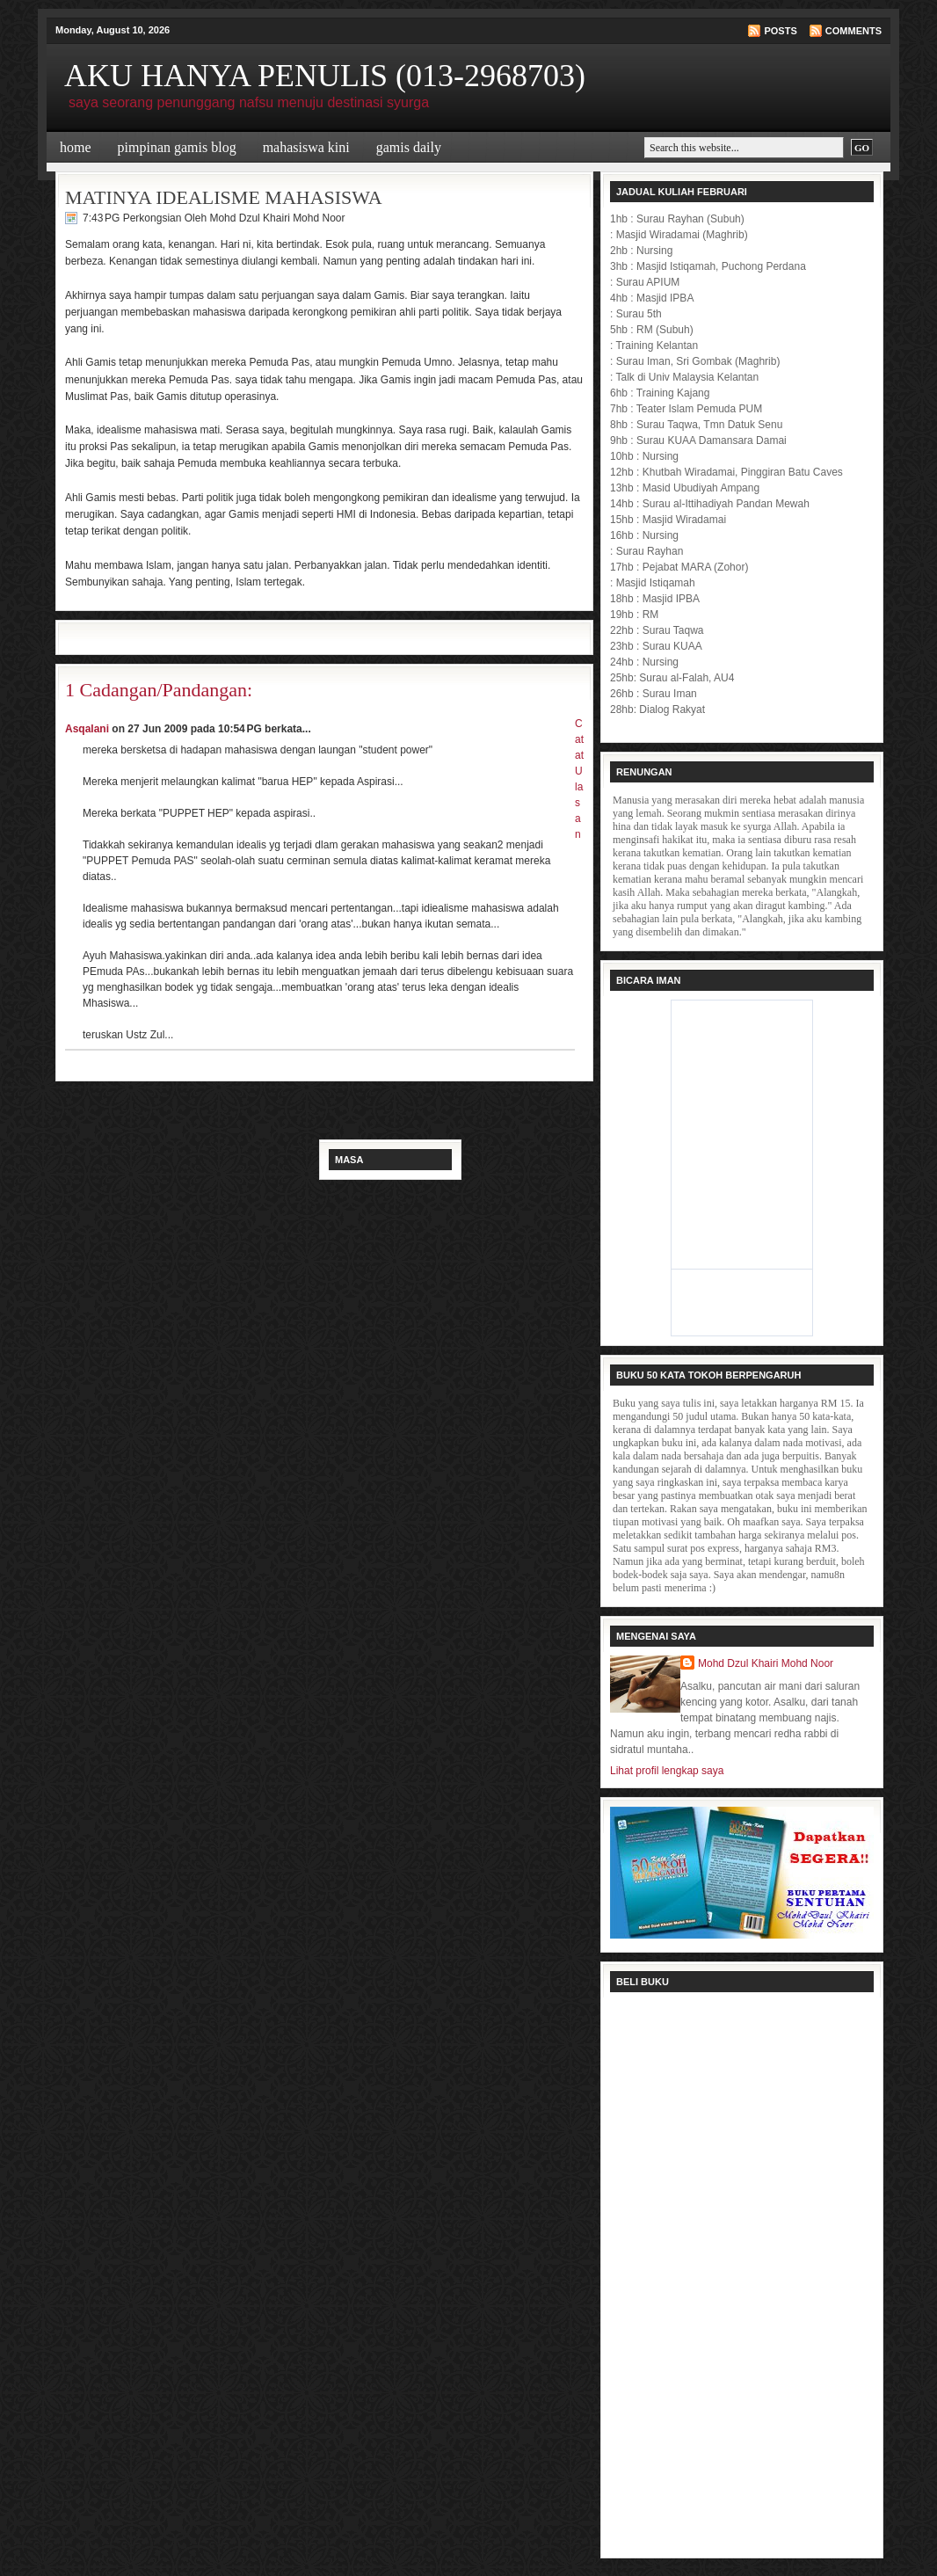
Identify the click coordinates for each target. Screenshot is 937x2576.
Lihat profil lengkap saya (666, 1771)
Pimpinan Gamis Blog (177, 147)
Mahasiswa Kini (306, 147)
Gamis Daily (408, 147)
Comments (853, 30)
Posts (780, 30)
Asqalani (87, 729)
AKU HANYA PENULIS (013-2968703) (324, 75)
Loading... (742, 2272)
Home (75, 147)
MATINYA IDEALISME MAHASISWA (223, 197)
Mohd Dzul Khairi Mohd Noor (765, 1663)
